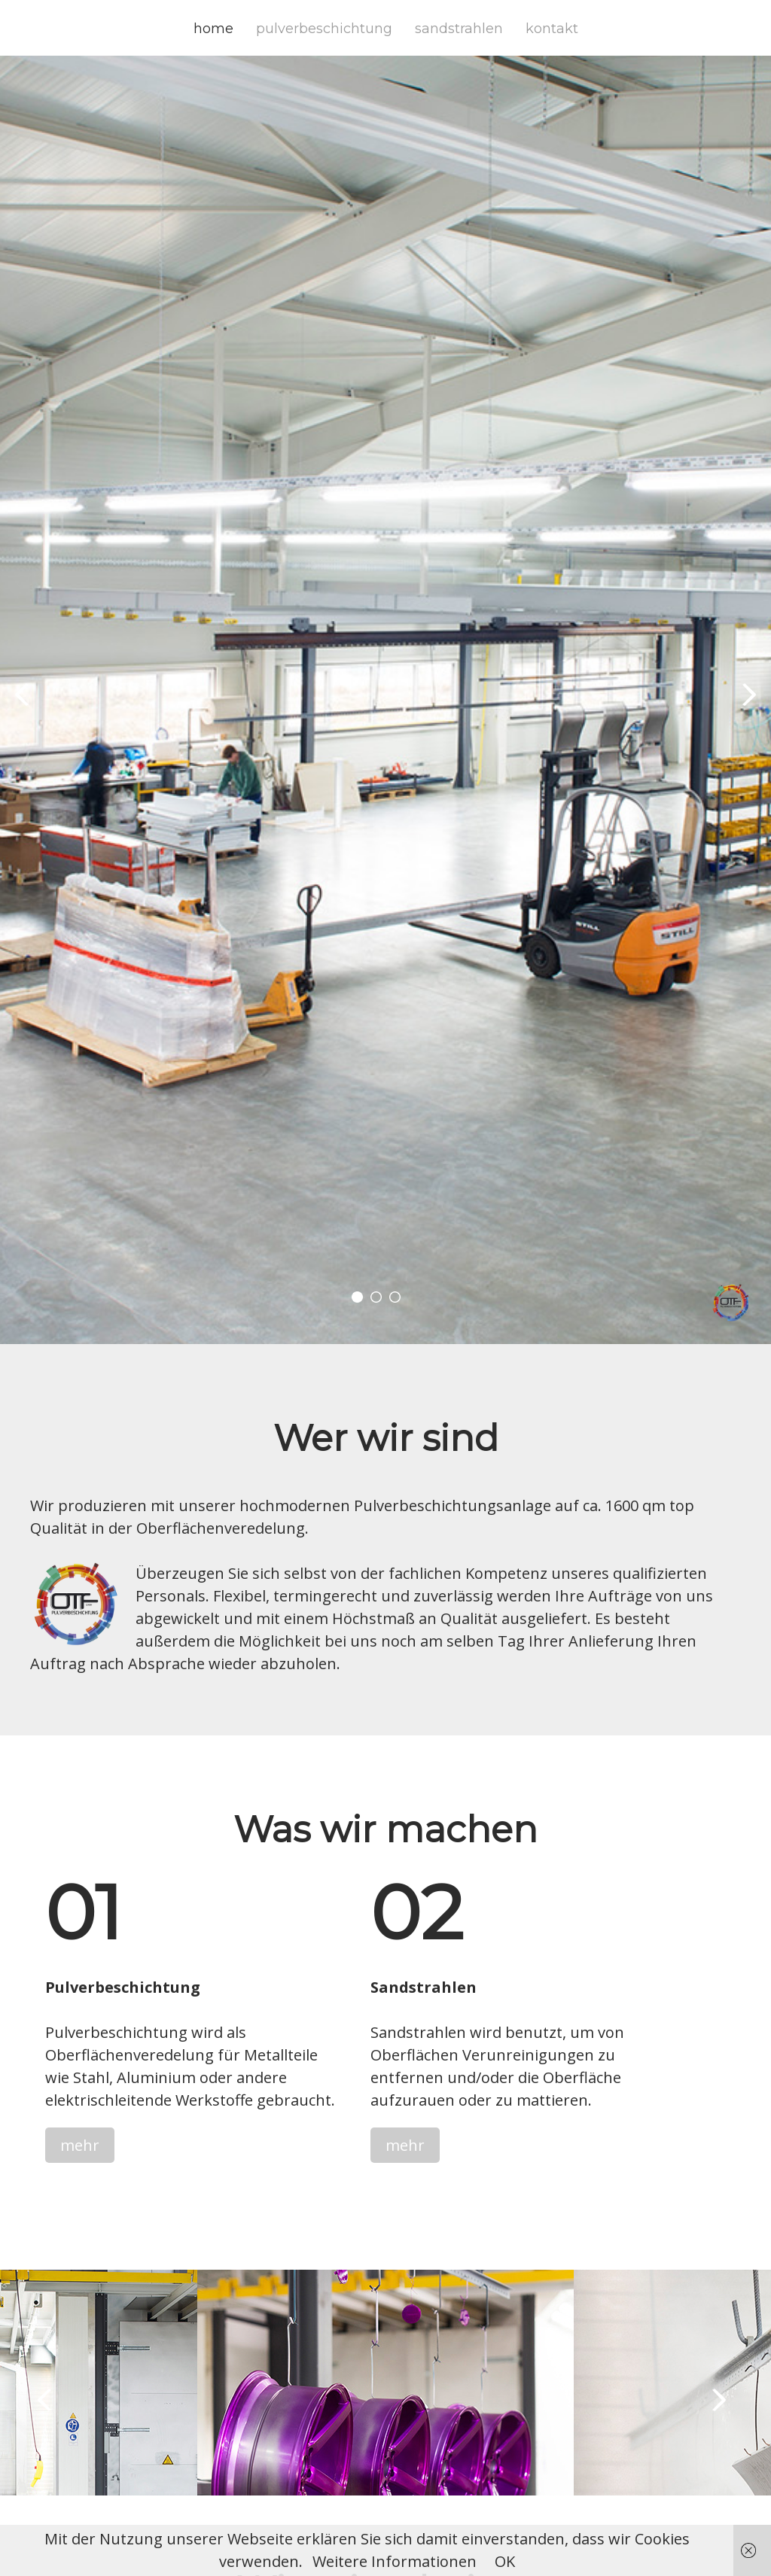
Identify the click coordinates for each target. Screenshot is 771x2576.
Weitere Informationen (394, 2561)
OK (505, 2561)
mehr (79, 2145)
